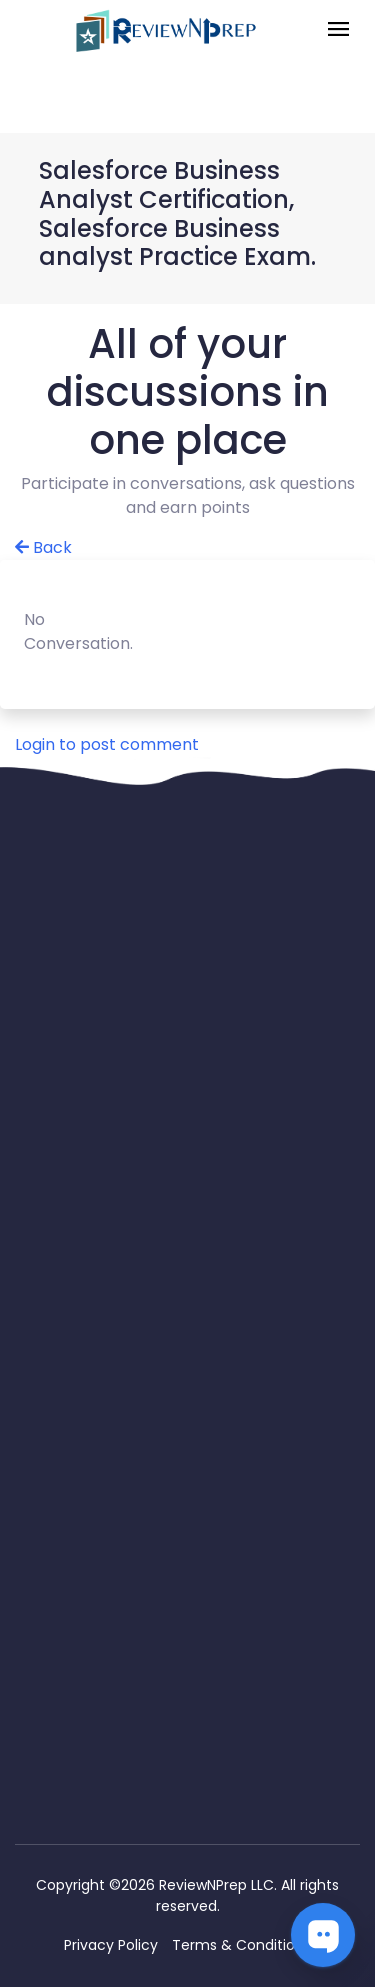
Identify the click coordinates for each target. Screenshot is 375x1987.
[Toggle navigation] (338, 30)
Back (43, 547)
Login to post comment (107, 744)
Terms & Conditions (241, 1945)
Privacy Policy (111, 1945)
